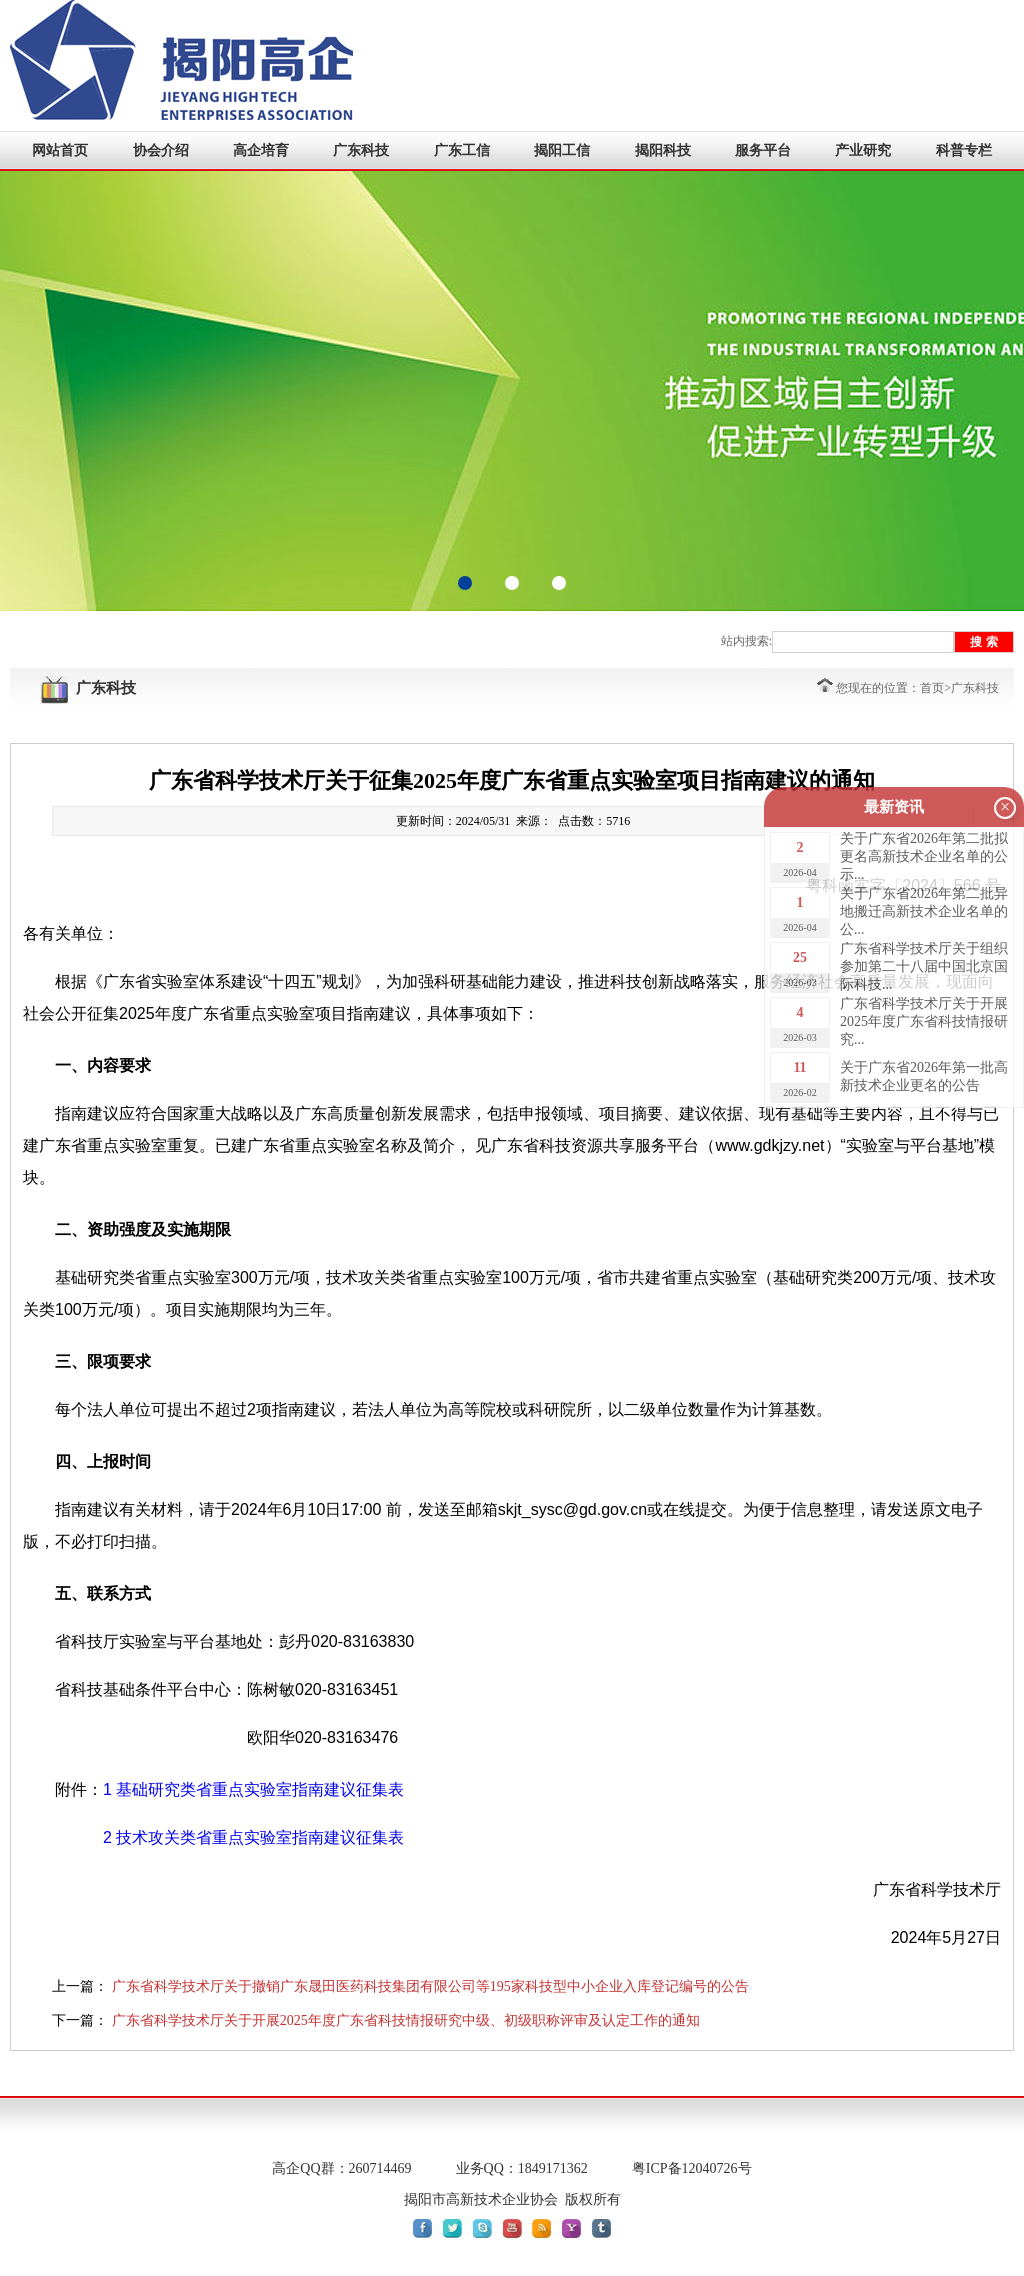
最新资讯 (894, 807)
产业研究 (863, 150)
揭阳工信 (562, 150)
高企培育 (261, 150)
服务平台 (763, 150)
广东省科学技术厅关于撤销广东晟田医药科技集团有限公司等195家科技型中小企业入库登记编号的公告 (430, 1986)
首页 (932, 688)
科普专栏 (964, 150)
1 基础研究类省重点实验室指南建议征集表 (253, 1789)
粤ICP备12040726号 (692, 2168)
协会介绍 (161, 150)
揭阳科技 (663, 150)
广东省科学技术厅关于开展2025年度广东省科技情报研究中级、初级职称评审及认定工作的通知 (406, 2020)
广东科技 (361, 150)
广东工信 (462, 150)
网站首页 (60, 150)
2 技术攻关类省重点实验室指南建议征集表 (253, 1837)
